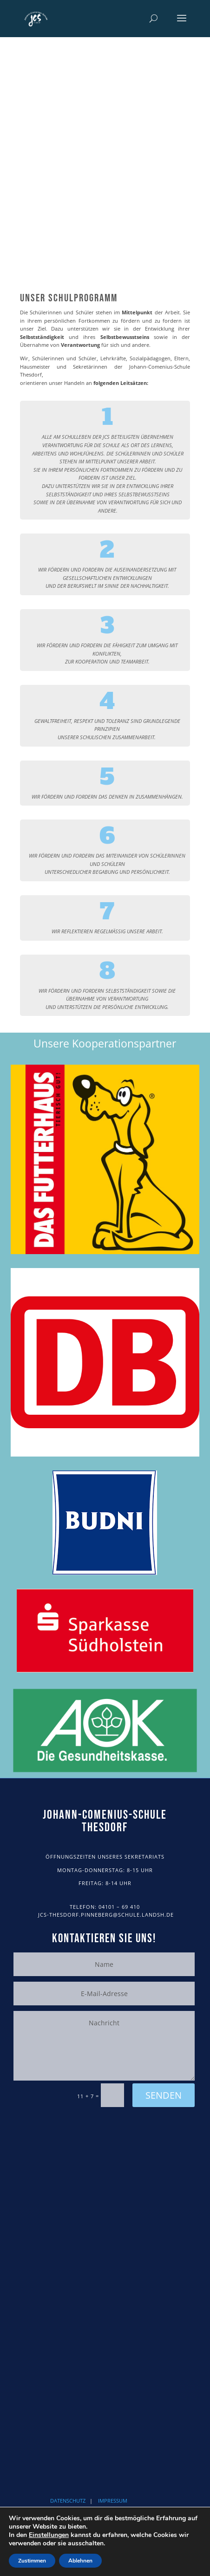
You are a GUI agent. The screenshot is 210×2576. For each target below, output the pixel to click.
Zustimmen (32, 2560)
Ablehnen (80, 2560)
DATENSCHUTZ (67, 2500)
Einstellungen (49, 2535)
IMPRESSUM (112, 2500)
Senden (163, 2095)
